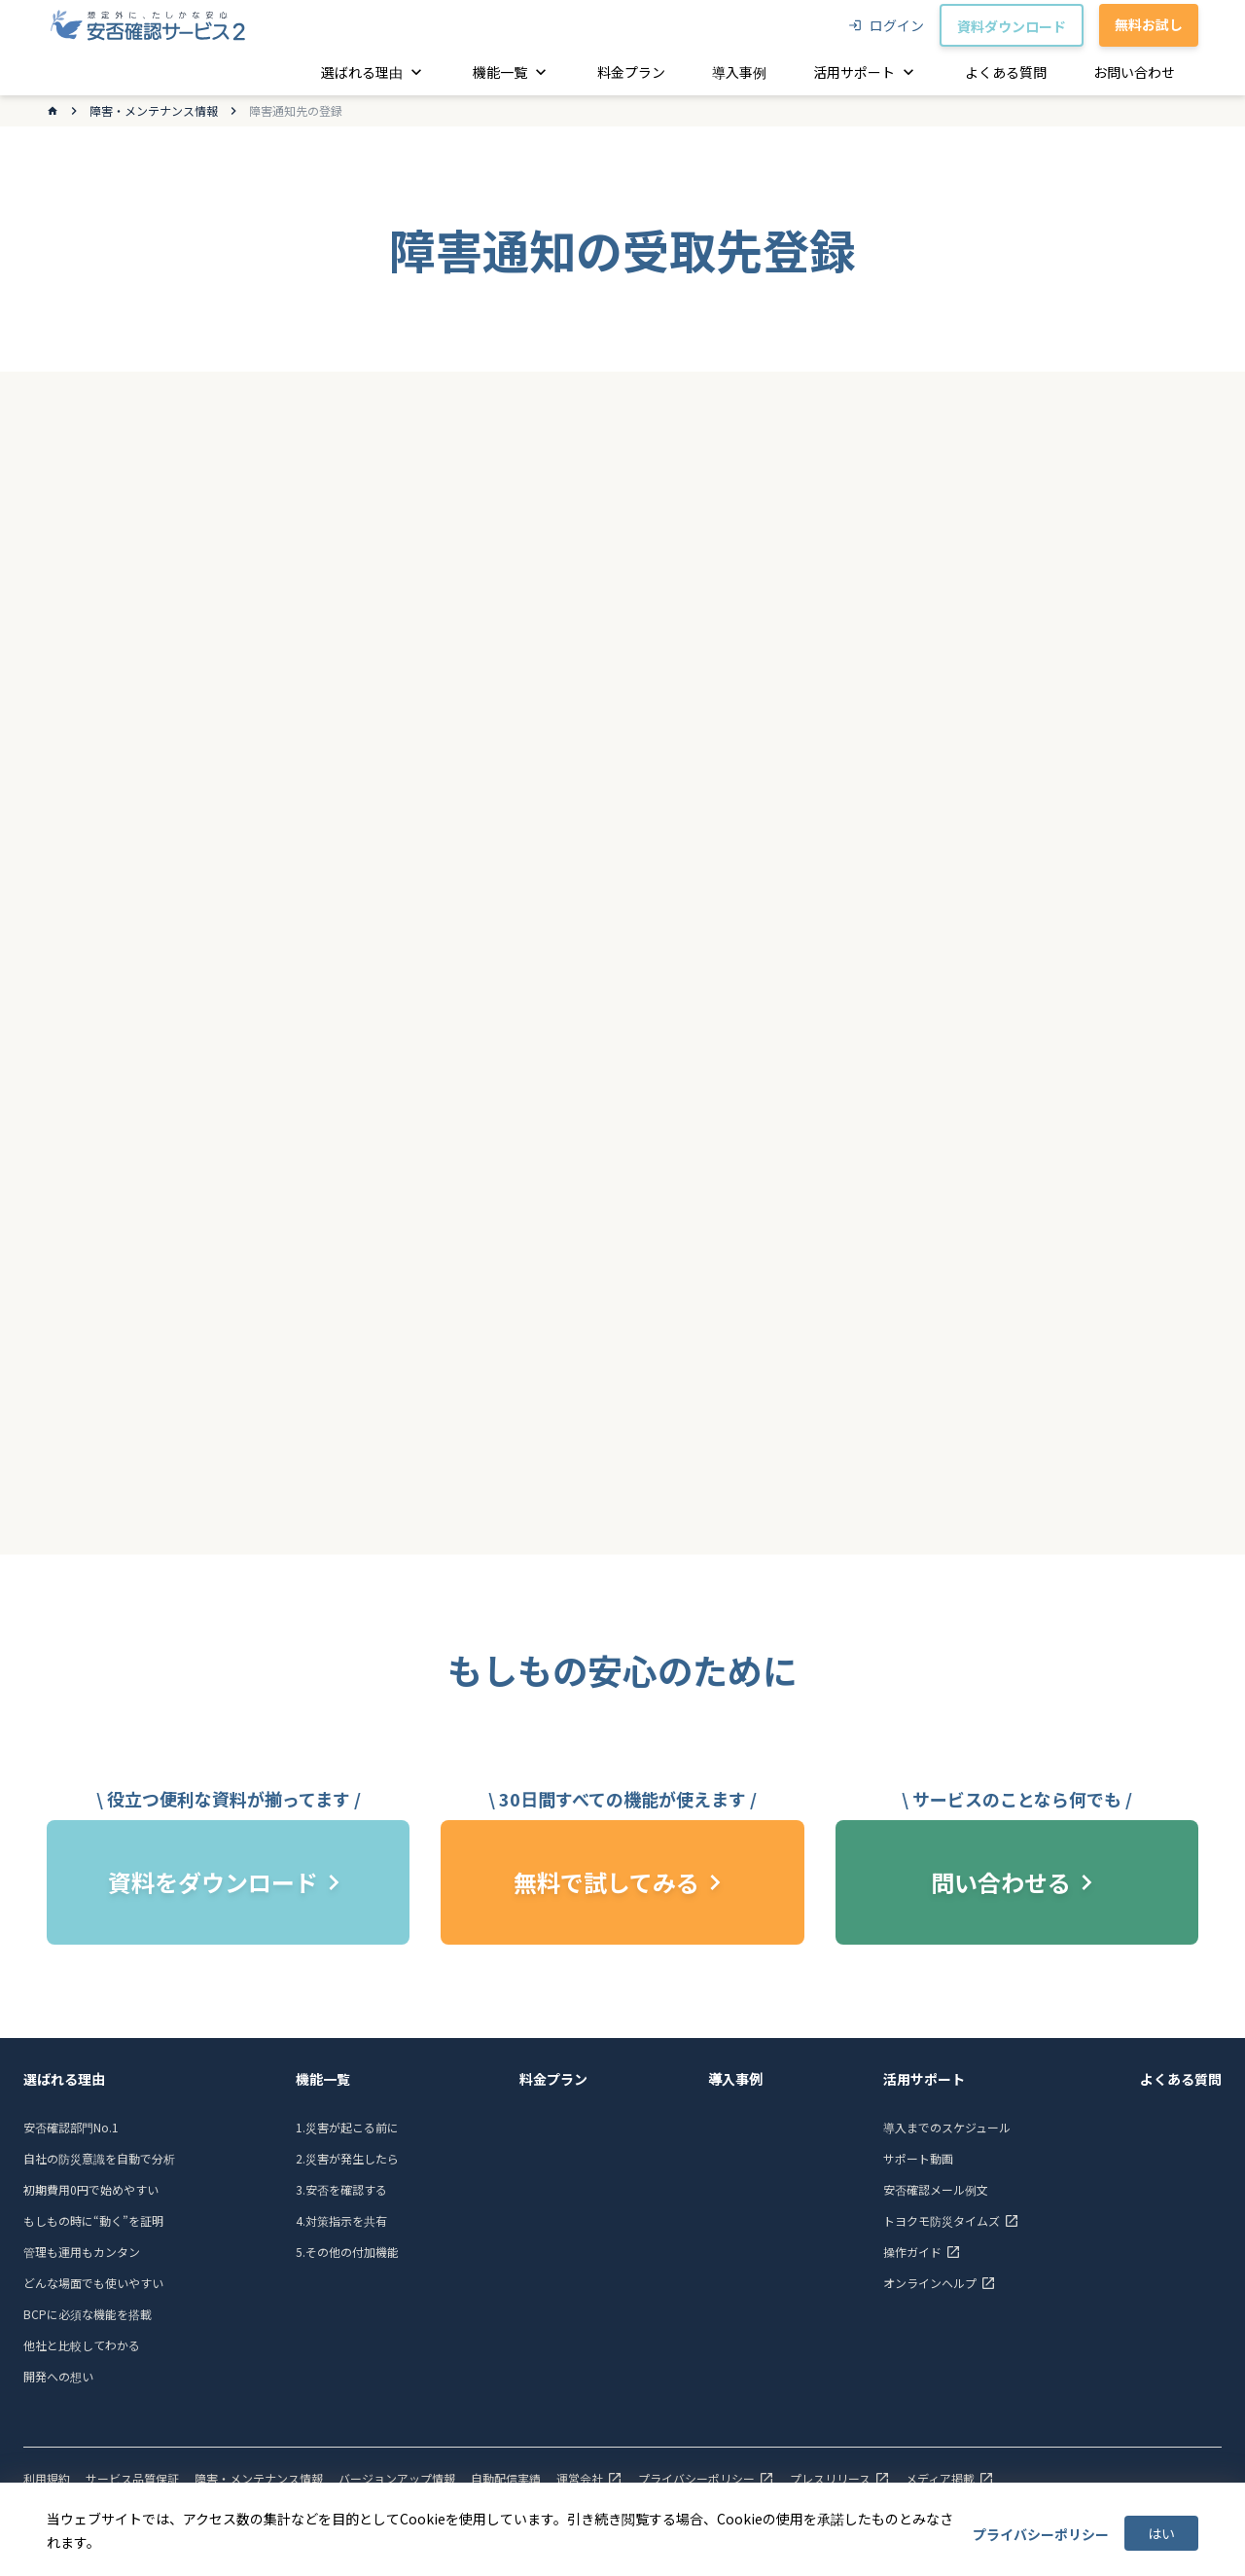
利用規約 (46, 2479)
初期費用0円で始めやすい (91, 2189)
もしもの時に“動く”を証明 (93, 2220)
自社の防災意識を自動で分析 (99, 2158)
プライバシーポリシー (1041, 2534)
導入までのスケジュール (947, 2127)
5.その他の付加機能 (347, 2251)
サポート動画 (918, 2158)
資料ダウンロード (1011, 26)
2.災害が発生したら (347, 2158)
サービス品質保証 (132, 2479)
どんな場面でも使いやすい (93, 2282)
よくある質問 (1181, 2079)
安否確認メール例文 (935, 2189)
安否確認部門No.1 (71, 2127)
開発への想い (58, 2376)
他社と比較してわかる (81, 2345)
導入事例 (735, 2079)
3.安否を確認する (341, 2189)
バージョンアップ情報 (396, 2479)
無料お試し (1149, 24)
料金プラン (553, 2079)
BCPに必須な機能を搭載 (87, 2314)
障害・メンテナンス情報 (153, 111)
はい (1161, 2533)
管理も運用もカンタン (81, 2251)
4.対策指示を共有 (341, 2220)
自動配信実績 (506, 2479)
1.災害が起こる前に (347, 2127)
